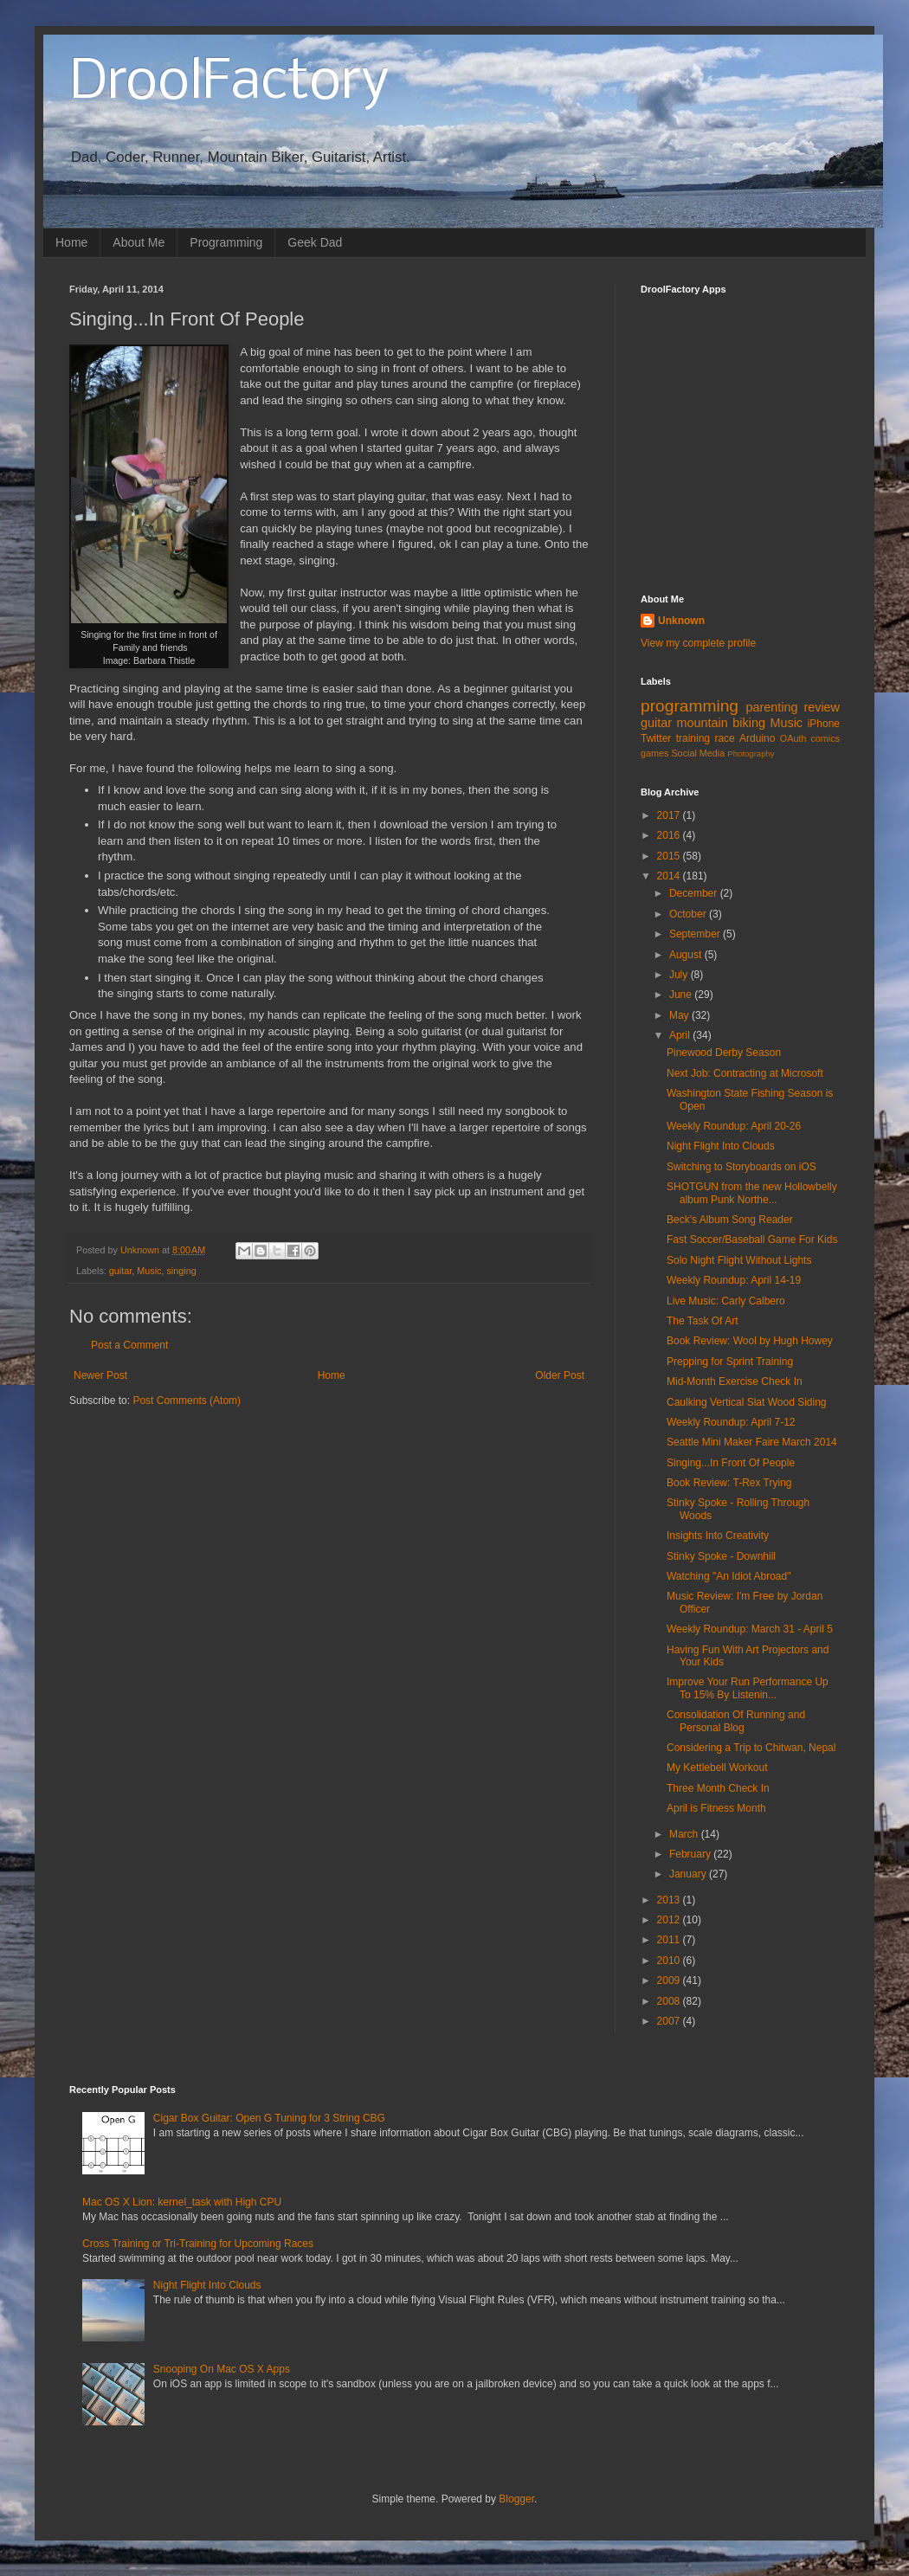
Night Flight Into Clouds (721, 1146)
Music (149, 1270)
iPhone (824, 724)
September (696, 934)
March (685, 1834)
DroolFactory (229, 83)
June (681, 995)
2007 (670, 2021)
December (694, 893)
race (724, 738)
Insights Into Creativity (718, 1536)
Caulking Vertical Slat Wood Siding (747, 1402)
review (821, 707)
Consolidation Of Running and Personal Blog (736, 1721)
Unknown (681, 621)
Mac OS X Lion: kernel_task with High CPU (181, 2202)
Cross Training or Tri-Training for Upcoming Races (197, 2244)
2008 (670, 2001)
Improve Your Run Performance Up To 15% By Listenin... (747, 1688)
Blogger (516, 2499)
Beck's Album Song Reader (730, 1220)
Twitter (656, 738)
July (680, 975)
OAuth (793, 738)
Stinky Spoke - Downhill (721, 1556)
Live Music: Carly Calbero (726, 1301)
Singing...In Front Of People (731, 1463)
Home (71, 242)
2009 (670, 1980)
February (691, 1854)
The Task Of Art (702, 1321)
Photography (750, 753)
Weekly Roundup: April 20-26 (734, 1126)
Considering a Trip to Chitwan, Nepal (751, 1748)
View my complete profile (698, 643)
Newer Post (100, 1375)
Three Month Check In (718, 1788)
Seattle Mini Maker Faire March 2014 (752, 1442)
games (654, 753)
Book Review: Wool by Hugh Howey (750, 1341)
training (693, 738)
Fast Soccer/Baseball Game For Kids (752, 1239)
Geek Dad (314, 242)
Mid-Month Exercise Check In (735, 1381)
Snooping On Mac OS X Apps (221, 2369)
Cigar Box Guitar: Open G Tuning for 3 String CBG (269, 2118)
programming (689, 706)
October (689, 914)
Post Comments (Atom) (186, 1400)
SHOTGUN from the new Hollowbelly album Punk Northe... (752, 1193)
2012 (670, 1920)
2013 (670, 1900)
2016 (670, 835)
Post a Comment (129, 1345)
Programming (226, 242)
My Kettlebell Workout (717, 1767)
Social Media (698, 753)
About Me (138, 242)
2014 (670, 876)
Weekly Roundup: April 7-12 (731, 1422)
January (689, 1874)
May (680, 1015)
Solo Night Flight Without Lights (739, 1260)
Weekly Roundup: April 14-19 (734, 1280)
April (681, 1035)
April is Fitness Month (716, 1808)
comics (825, 738)
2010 (670, 1961)
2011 (670, 1940)
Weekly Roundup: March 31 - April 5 (750, 1629)
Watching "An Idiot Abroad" (729, 1576)
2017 (670, 815)
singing (181, 1270)
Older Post (559, 1375)
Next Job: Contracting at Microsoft (745, 1073)
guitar (120, 1270)
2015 (670, 856)
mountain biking (721, 723)
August (687, 955)
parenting (771, 707)
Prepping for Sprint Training (730, 1362)
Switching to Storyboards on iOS (741, 1167)
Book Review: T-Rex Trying (729, 1483)
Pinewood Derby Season (724, 1052)
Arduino (757, 738)
